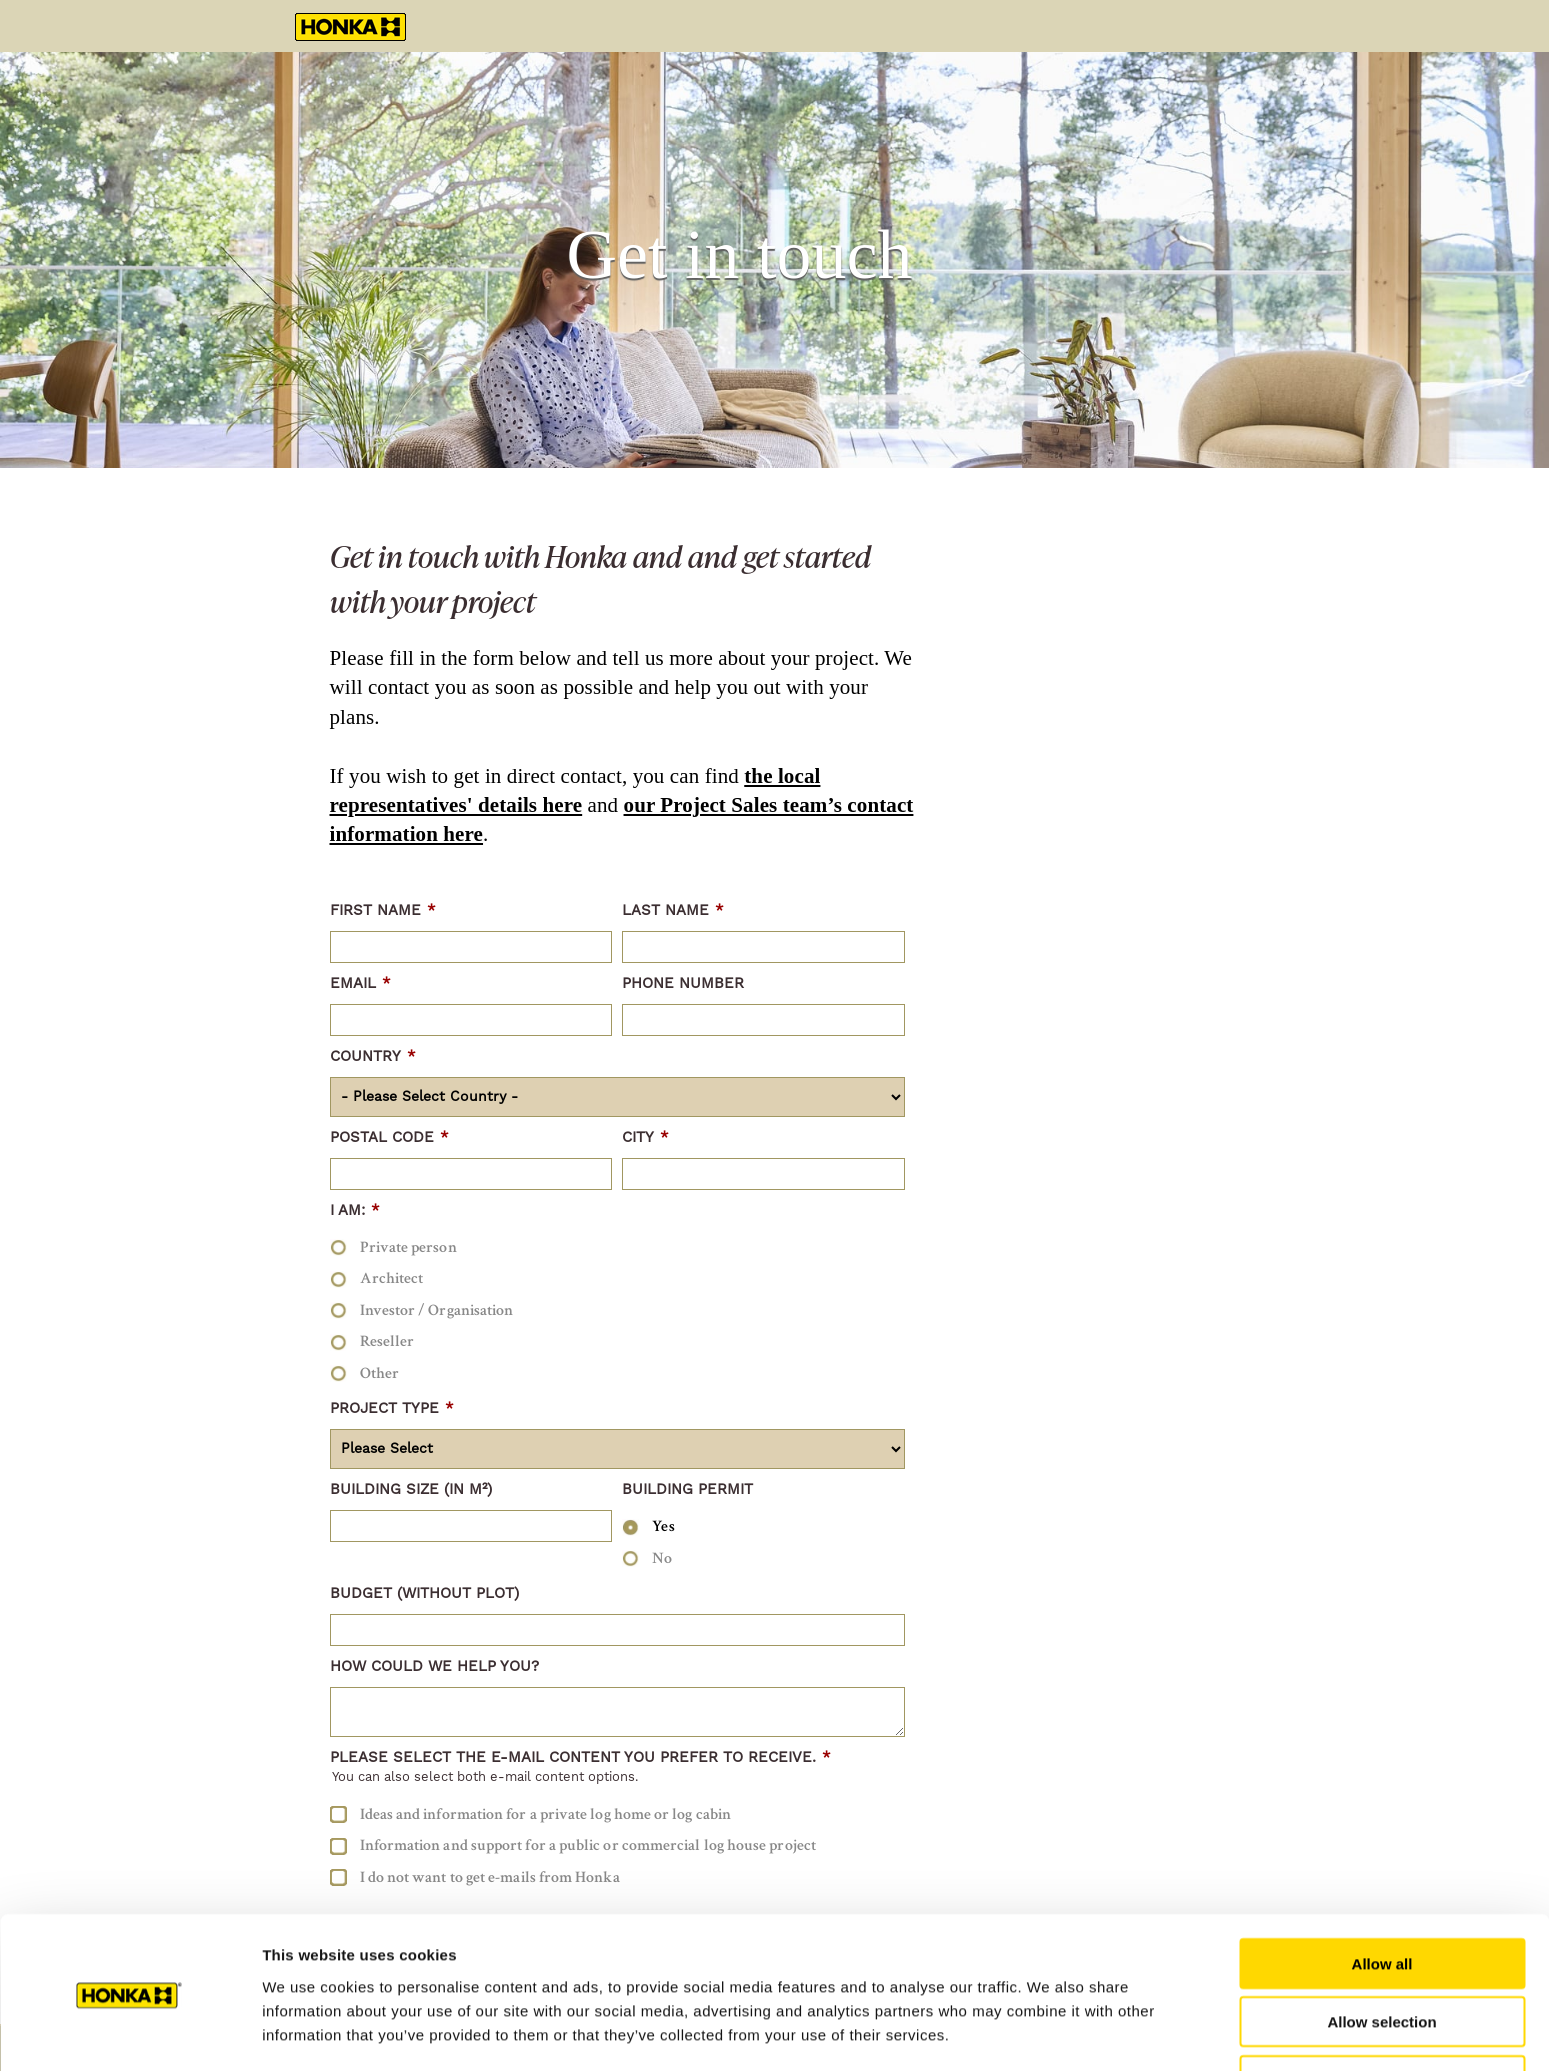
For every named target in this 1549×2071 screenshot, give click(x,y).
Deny (1382, 2012)
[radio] (618, 1247)
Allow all (1382, 1895)
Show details (1049, 2031)
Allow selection (1381, 1954)
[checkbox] (618, 1310)
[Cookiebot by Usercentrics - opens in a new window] (129, 2032)
